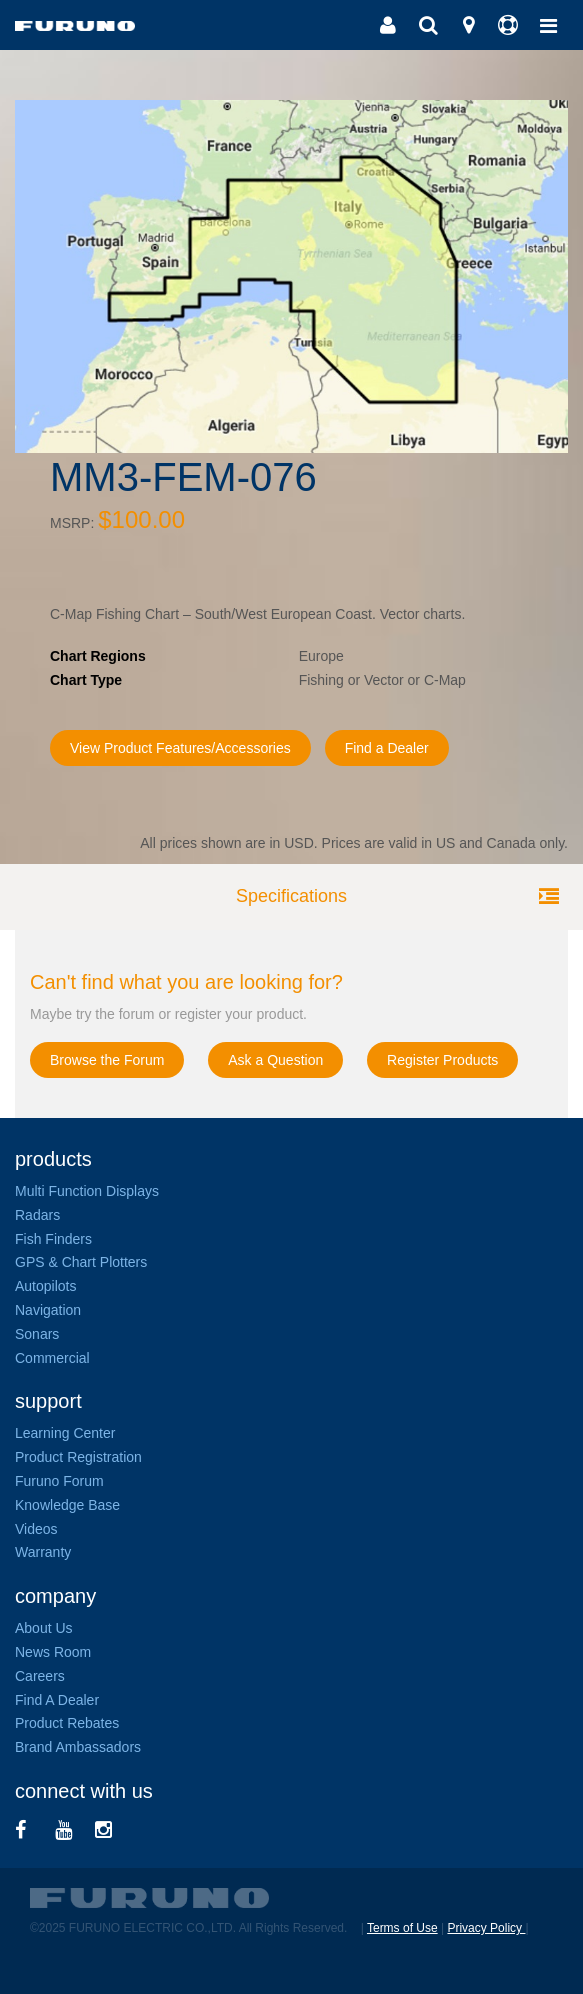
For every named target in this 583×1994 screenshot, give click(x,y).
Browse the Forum (107, 1060)
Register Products (442, 1060)
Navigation (48, 1310)
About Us (44, 1628)
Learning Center (65, 1433)
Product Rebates (67, 1723)
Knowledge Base (67, 1505)
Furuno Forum (59, 1481)
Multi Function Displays (87, 1191)
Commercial (52, 1358)
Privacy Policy (486, 1928)
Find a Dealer (387, 748)
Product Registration (78, 1457)
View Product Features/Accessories (180, 748)
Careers (40, 1676)
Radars (37, 1215)
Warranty (43, 1552)
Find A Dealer (57, 1700)
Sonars (37, 1334)
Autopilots (45, 1286)
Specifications (291, 896)
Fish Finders (53, 1239)
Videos (36, 1529)
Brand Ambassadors (78, 1747)
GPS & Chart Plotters (81, 1262)
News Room (53, 1652)
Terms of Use (402, 1928)
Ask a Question (275, 1060)
